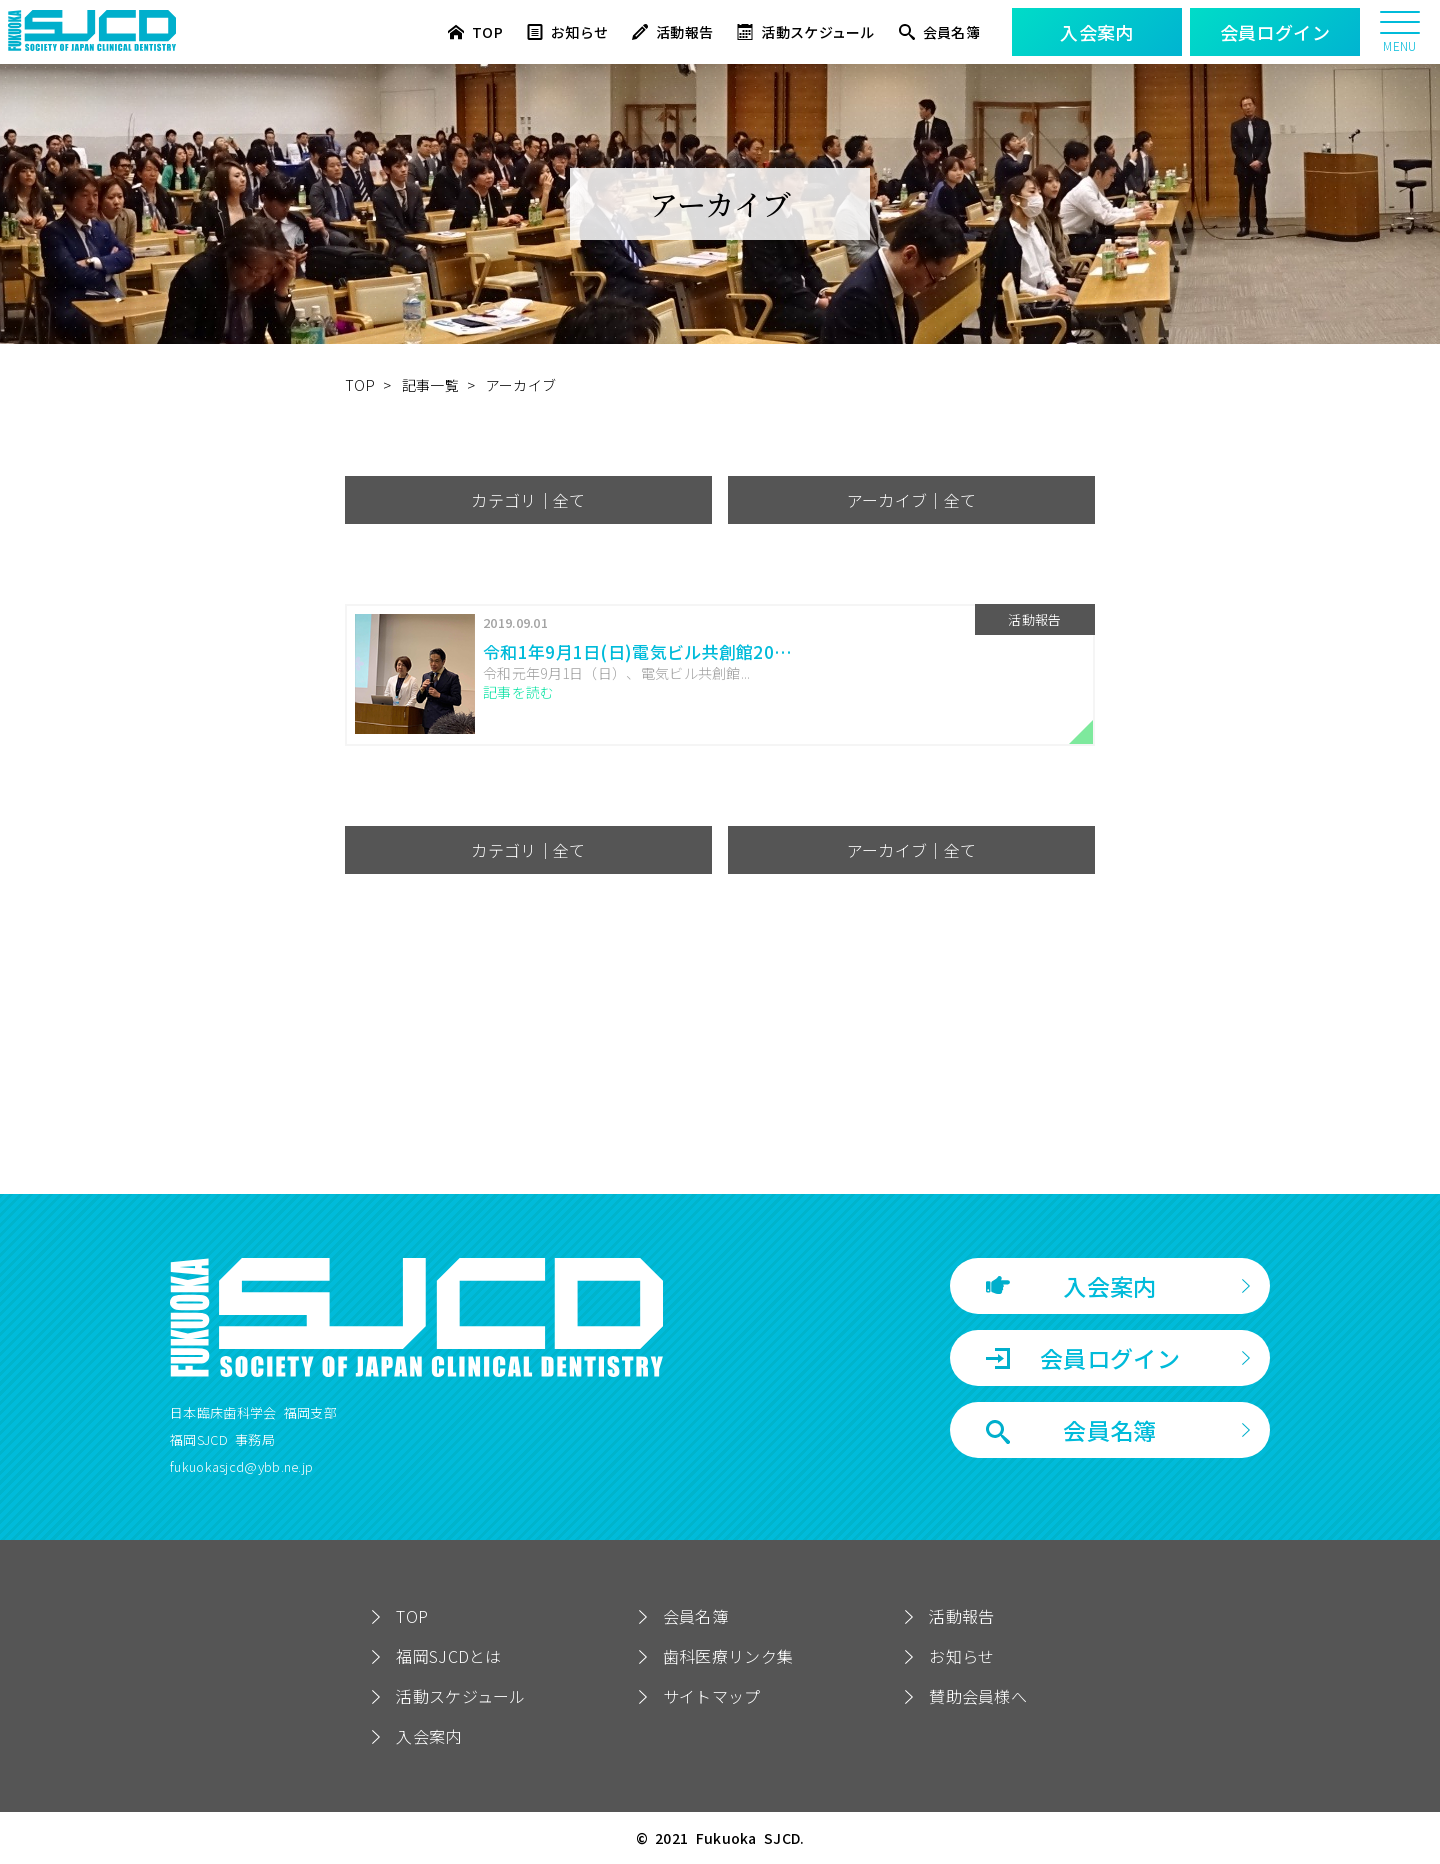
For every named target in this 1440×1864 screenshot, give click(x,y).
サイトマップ (712, 1696)
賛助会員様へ (978, 1696)
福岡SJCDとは (448, 1656)
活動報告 (672, 32)
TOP (475, 32)
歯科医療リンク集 (728, 1656)
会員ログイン (1083, 1358)
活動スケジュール (805, 32)
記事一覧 (430, 385)
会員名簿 (939, 32)
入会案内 (1071, 1286)
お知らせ (567, 32)
